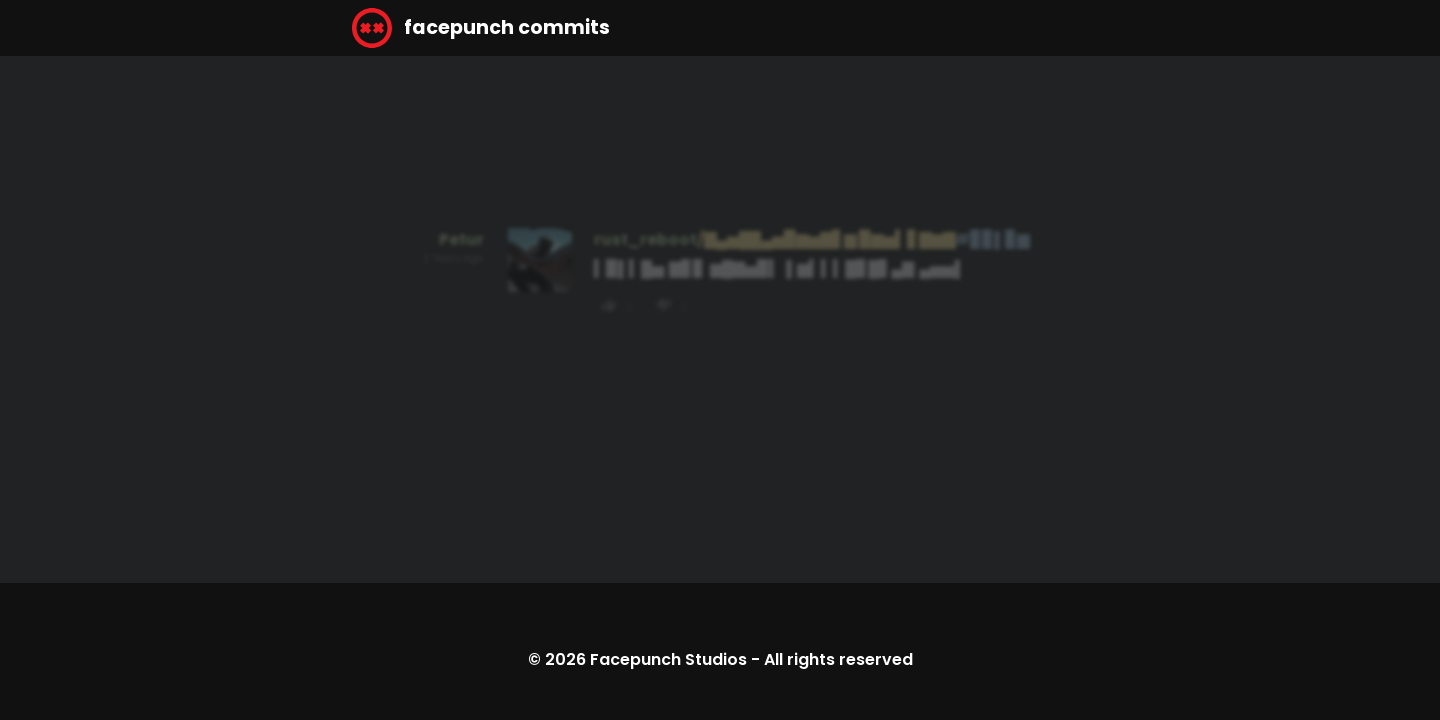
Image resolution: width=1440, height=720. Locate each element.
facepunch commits (481, 28)
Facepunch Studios (668, 659)
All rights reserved (838, 659)
